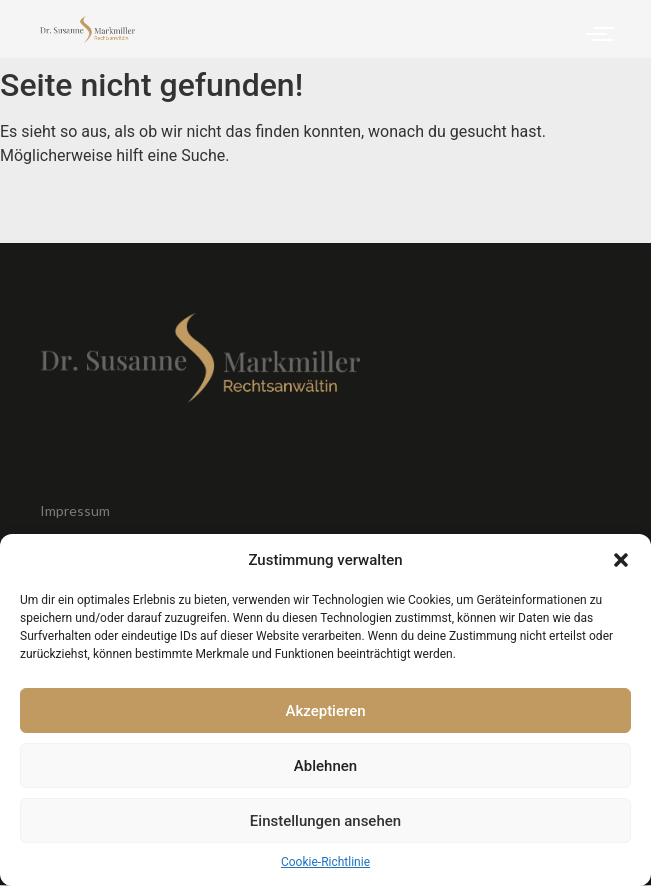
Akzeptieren (325, 711)
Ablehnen (325, 766)
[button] (621, 560)
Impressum (75, 510)
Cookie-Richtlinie (325, 862)
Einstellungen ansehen (325, 821)
